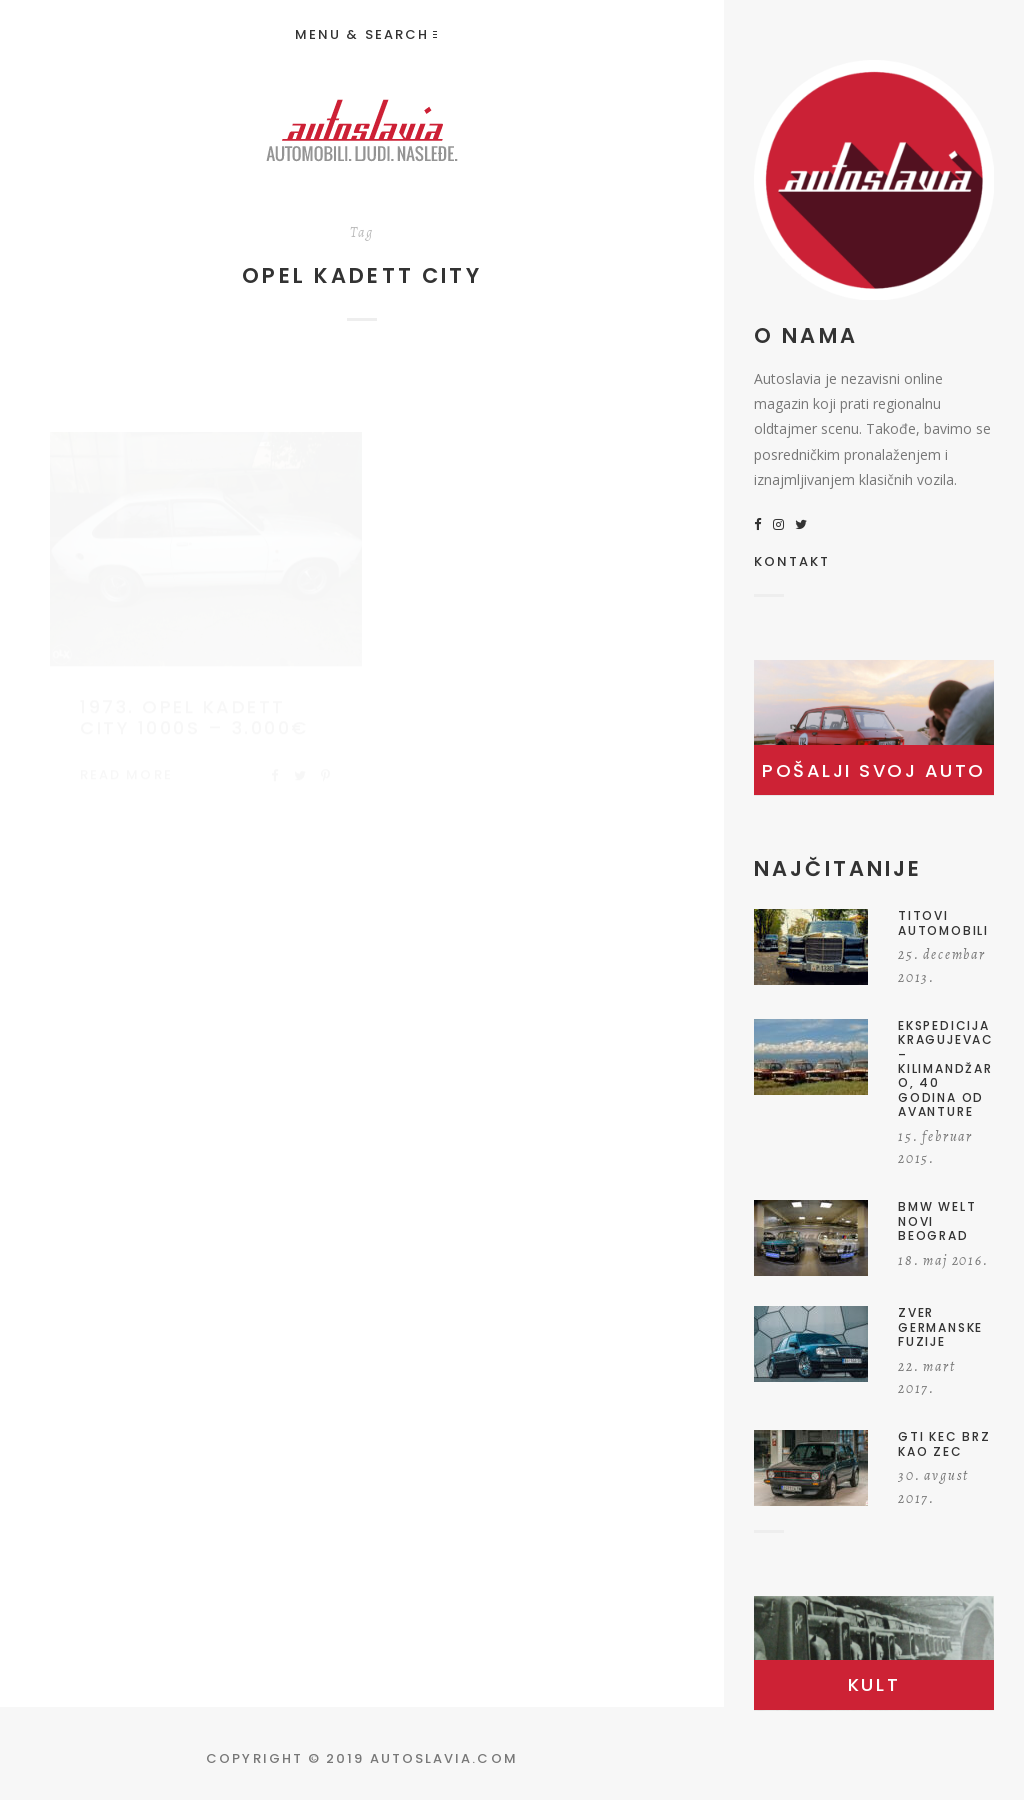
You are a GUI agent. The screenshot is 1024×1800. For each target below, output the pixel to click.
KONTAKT (792, 563)
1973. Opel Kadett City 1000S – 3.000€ (194, 698)
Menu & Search (366, 34)
